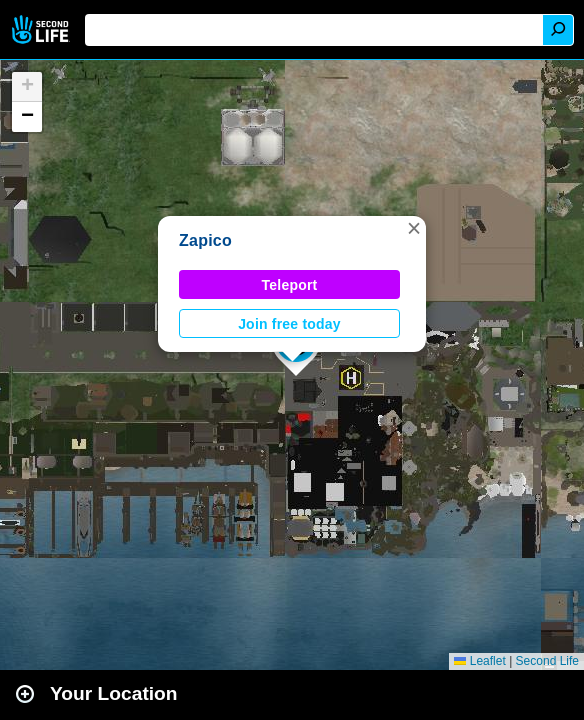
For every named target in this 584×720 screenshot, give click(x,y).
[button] (414, 228)
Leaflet (479, 661)
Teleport (290, 285)
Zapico (205, 240)
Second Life (42, 29)
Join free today (289, 324)
